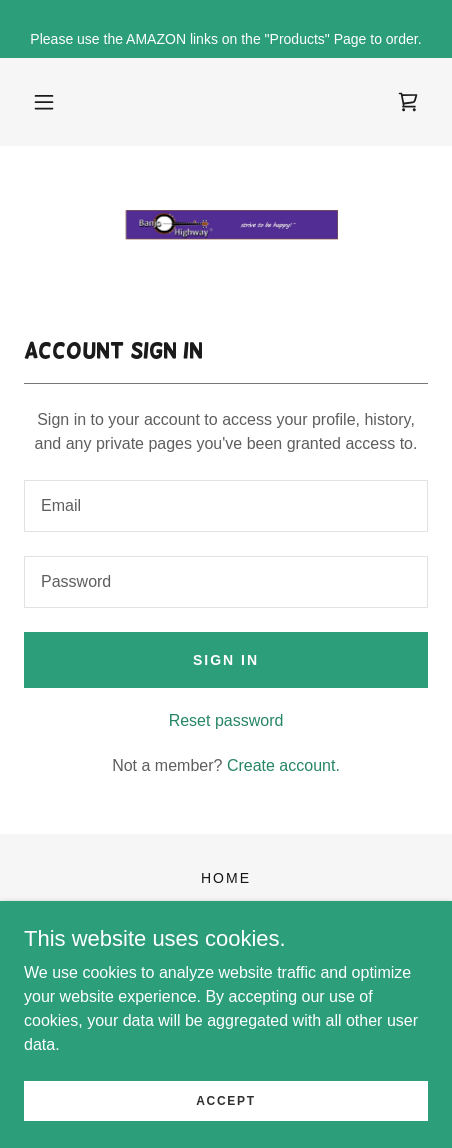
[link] (408, 102)
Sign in (226, 660)
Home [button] (226, 878)
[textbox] (226, 506)
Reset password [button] (226, 720)
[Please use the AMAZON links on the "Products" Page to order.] (226, 29)
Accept (226, 1100)
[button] (44, 102)
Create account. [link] (283, 765)
